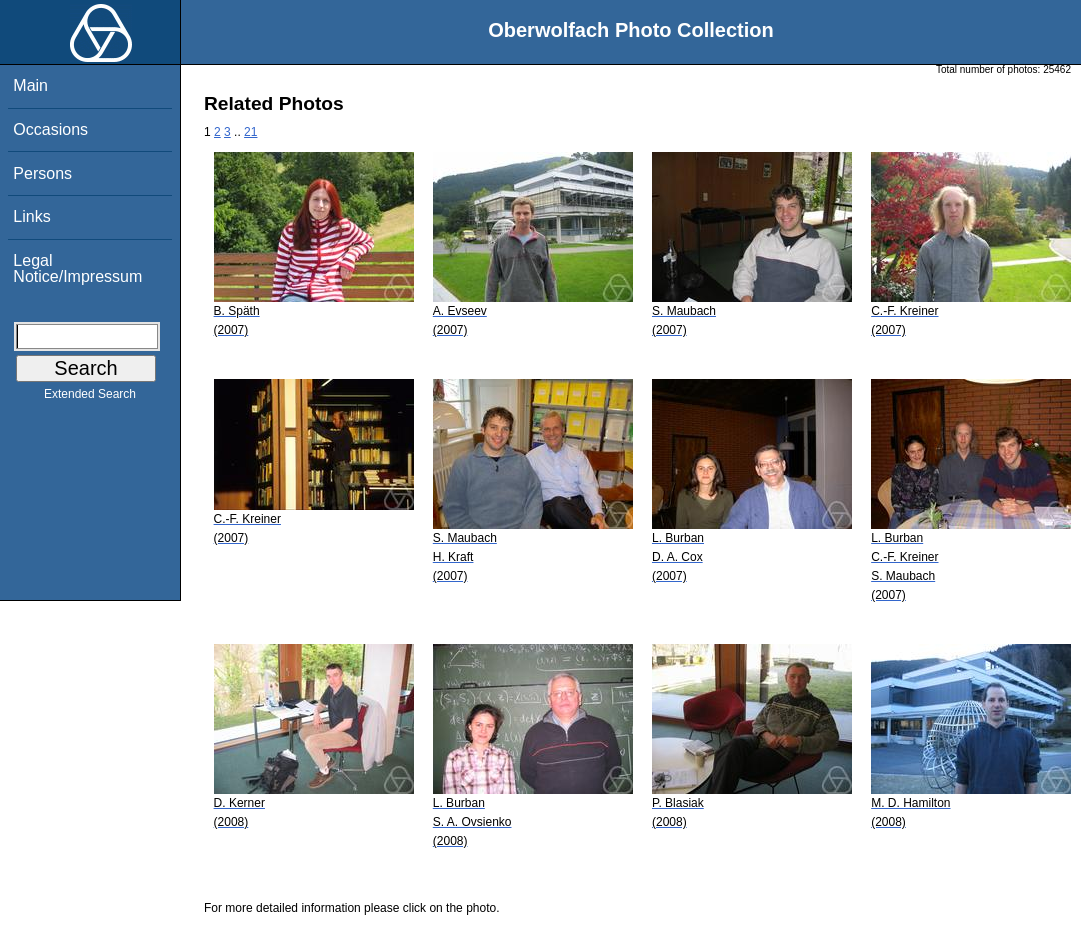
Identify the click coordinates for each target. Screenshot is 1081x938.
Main (30, 85)
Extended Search (90, 398)
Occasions (50, 129)
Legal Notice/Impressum (77, 268)
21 (250, 132)
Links (31, 216)
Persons (42, 173)
